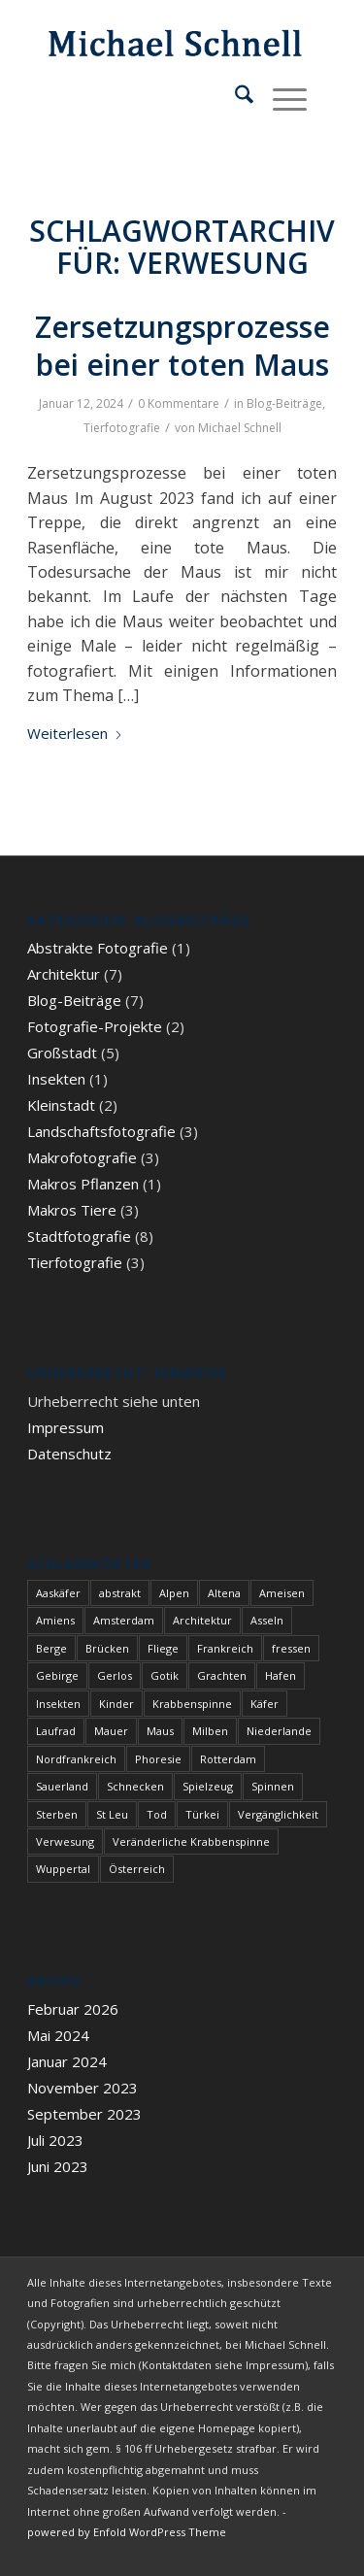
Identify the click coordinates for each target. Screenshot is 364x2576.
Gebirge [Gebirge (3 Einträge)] (57, 1675)
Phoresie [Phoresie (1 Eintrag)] (158, 1759)
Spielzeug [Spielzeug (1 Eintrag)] (207, 1786)
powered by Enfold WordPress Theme (126, 2532)
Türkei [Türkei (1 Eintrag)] (202, 1814)
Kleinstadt (61, 1105)
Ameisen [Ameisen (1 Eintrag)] (282, 1593)
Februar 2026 (72, 2009)
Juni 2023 (57, 2166)
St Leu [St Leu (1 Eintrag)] (112, 1814)
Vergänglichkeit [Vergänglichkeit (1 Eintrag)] (278, 1814)
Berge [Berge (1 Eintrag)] (51, 1648)
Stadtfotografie (79, 1236)
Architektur (63, 974)
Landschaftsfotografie (101, 1131)
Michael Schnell (239, 427)
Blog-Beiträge (284, 403)
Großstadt (62, 1052)
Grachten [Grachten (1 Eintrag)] (222, 1675)
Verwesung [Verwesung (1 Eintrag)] (65, 1841)
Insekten (56, 1078)
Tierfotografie (121, 427)
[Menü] (280, 97)
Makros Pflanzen (83, 1183)
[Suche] (234, 97)
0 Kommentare (178, 403)
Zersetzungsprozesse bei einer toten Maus (182, 346)
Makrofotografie (82, 1157)
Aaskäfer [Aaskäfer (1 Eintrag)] (58, 1593)
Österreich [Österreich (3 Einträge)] (137, 1868)
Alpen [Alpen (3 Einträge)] (174, 1593)
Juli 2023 (55, 2140)
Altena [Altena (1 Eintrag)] (224, 1593)
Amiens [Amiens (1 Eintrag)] (55, 1620)
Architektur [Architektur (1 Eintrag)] (202, 1620)
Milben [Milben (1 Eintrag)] (210, 1730)
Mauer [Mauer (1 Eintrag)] (111, 1730)
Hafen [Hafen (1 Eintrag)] (280, 1675)
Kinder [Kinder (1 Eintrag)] (116, 1703)
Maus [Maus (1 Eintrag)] (160, 1730)
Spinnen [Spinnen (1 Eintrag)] (272, 1786)
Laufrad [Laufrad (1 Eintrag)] (56, 1730)
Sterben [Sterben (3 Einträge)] (57, 1814)
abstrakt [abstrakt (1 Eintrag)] (120, 1593)
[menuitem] (234, 97)
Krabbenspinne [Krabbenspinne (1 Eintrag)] (192, 1703)
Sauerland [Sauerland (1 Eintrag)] (62, 1786)
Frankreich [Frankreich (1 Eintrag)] (225, 1648)
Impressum (65, 1427)
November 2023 (82, 2087)
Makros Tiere (71, 1210)
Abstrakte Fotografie (97, 947)
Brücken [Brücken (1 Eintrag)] (107, 1648)
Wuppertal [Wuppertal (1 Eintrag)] (63, 1868)
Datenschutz (69, 1453)
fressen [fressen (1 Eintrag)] (291, 1648)
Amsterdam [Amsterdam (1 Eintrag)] (123, 1620)
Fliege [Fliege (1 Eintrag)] (163, 1648)
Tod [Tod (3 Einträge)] (157, 1814)
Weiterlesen (75, 733)
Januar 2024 (67, 2061)
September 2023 (84, 2114)
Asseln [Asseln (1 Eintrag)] (266, 1620)
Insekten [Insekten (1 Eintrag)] (58, 1703)
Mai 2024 (58, 2035)
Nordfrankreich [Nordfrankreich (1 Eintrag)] (76, 1759)
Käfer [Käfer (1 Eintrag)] (264, 1703)
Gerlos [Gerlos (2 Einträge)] (114, 1675)
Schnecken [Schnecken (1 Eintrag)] (135, 1786)
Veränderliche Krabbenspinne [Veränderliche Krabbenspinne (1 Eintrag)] (191, 1841)
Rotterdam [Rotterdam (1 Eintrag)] (228, 1759)
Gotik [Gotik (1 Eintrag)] (164, 1675)
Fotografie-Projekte (94, 1026)
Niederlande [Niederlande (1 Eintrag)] (279, 1730)
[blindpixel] (151, 39)
